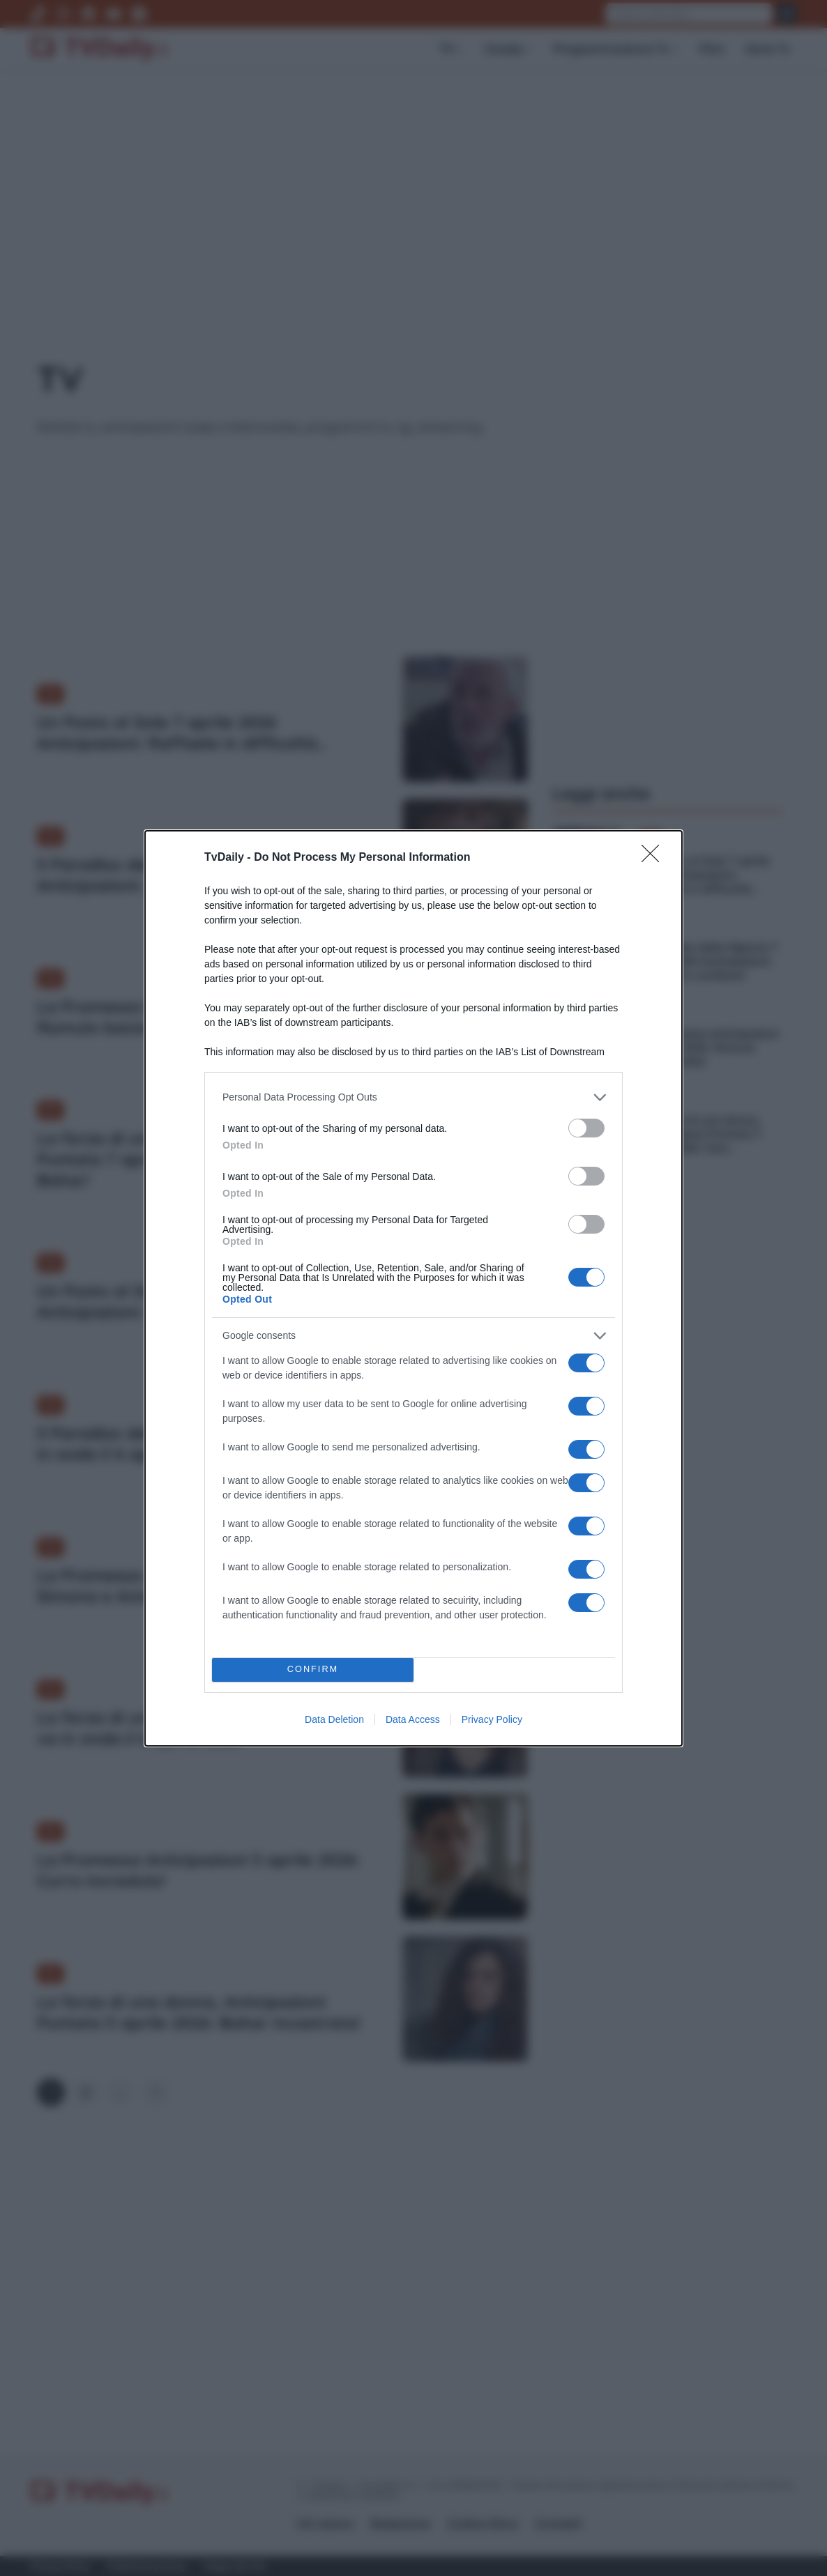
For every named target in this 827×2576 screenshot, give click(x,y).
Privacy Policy (492, 1719)
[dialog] (413, 1288)
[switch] (586, 1128)
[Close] (655, 858)
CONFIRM (313, 1669)
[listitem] (413, 1097)
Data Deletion (334, 1719)
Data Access (413, 1719)
